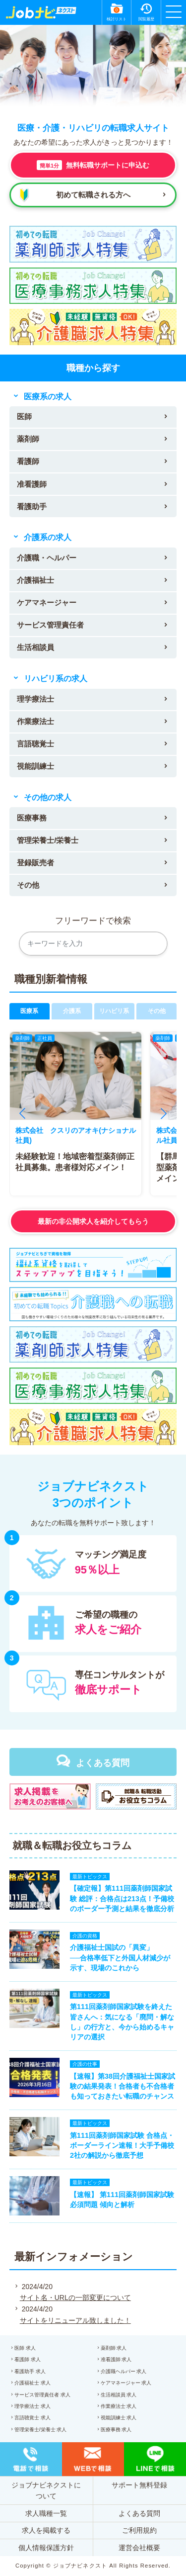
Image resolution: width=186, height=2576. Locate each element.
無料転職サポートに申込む (93, 165)
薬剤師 (28, 439)
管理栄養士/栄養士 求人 (40, 2429)
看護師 (28, 461)
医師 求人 (25, 2348)
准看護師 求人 (116, 2359)
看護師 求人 (27, 2359)
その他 (28, 885)
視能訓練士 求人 (119, 2417)
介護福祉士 (35, 580)
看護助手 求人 (30, 2371)
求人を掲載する (46, 2530)
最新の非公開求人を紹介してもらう (93, 1221)
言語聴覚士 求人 (32, 2417)
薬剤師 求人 (114, 2348)
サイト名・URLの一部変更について (75, 2297)
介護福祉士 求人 (32, 2383)
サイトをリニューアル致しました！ (75, 2320)
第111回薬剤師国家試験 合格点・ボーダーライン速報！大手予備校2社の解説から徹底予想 (122, 2145)
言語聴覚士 (35, 743)
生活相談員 (35, 647)
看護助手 (32, 506)
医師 (24, 416)
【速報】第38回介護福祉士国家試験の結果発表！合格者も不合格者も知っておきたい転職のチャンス (122, 2086)
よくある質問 (102, 1763)
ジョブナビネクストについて (46, 2490)
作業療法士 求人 (119, 2406)
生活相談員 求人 (119, 2394)
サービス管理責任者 (50, 625)
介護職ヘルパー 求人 (124, 2371)
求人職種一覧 (46, 2513)
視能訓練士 (35, 766)
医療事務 (32, 818)
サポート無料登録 (139, 2485)
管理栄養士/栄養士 (47, 840)
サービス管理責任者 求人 (42, 2394)
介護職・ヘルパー (46, 557)
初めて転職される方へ (93, 194)
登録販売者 (35, 862)
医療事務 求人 (116, 2429)
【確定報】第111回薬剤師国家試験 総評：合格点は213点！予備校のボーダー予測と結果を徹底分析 (122, 1898)
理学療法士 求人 (32, 2406)
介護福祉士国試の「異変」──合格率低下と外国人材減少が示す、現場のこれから (120, 1957)
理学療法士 (35, 699)
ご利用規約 (139, 2530)
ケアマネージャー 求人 (126, 2383)
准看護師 (32, 484)
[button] (22, 1113)
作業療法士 (35, 721)
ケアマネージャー (46, 602)
